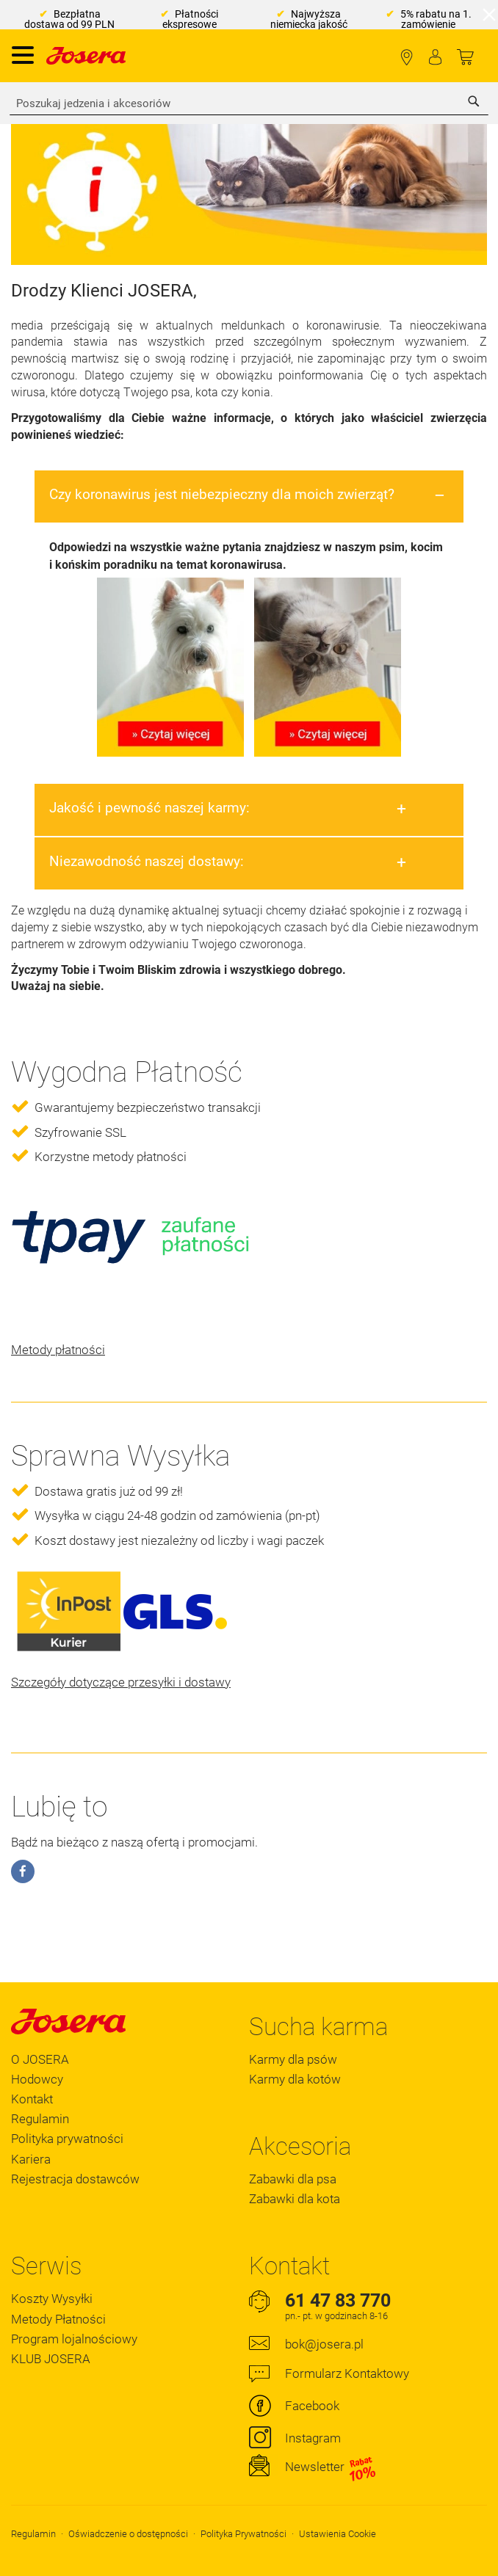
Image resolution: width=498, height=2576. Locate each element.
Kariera (31, 2159)
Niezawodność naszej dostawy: (146, 861)
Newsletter (331, 2467)
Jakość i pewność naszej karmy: (149, 807)
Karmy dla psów (293, 2059)
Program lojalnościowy (74, 2339)
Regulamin (40, 2118)
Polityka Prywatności (243, 2533)
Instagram (313, 2438)
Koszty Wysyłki (52, 2298)
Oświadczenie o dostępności (128, 2533)
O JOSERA (40, 2059)
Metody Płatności (58, 2319)
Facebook (312, 2405)
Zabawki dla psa (292, 2179)
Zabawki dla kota (294, 2198)
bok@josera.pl (324, 2344)
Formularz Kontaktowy (347, 2373)
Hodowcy (37, 2079)
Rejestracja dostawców (75, 2179)
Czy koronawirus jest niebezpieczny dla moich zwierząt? (221, 494)
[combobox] (249, 103)
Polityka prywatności (67, 2138)
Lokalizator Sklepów (406, 57)
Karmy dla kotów (295, 2079)
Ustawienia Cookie (337, 2533)
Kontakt (32, 2099)
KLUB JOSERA (50, 2358)
